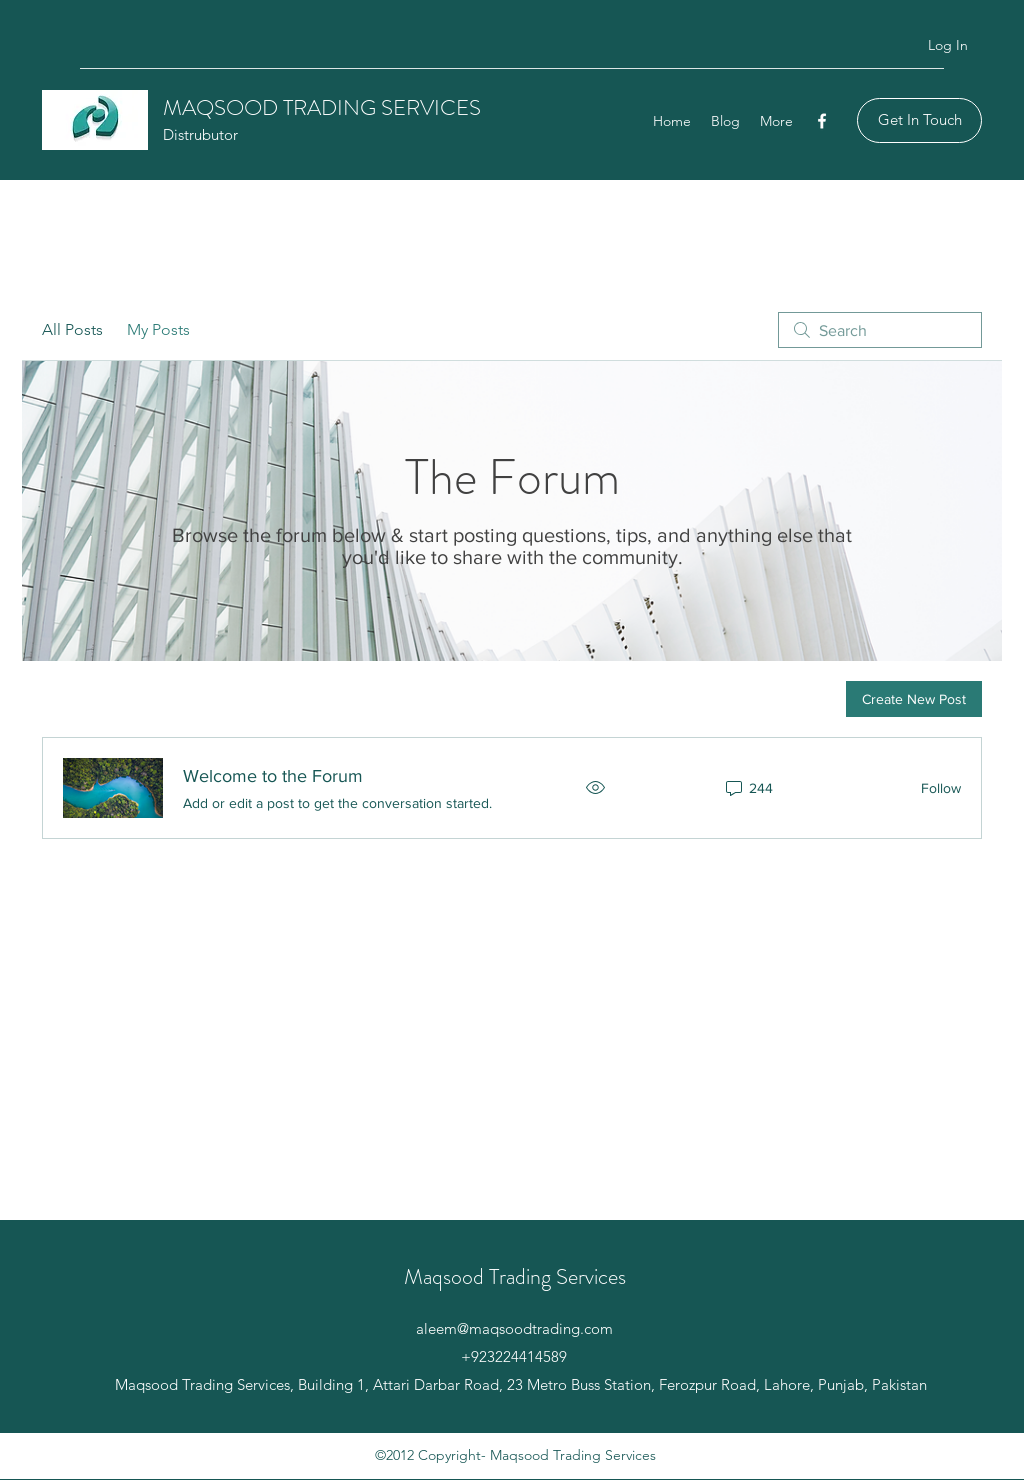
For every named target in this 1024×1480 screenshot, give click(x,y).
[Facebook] (822, 121)
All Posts (72, 329)
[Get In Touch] (919, 120)
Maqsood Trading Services (515, 1276)
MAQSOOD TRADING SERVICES (322, 107)
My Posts (158, 329)
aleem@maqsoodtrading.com (514, 1328)
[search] (880, 330)
